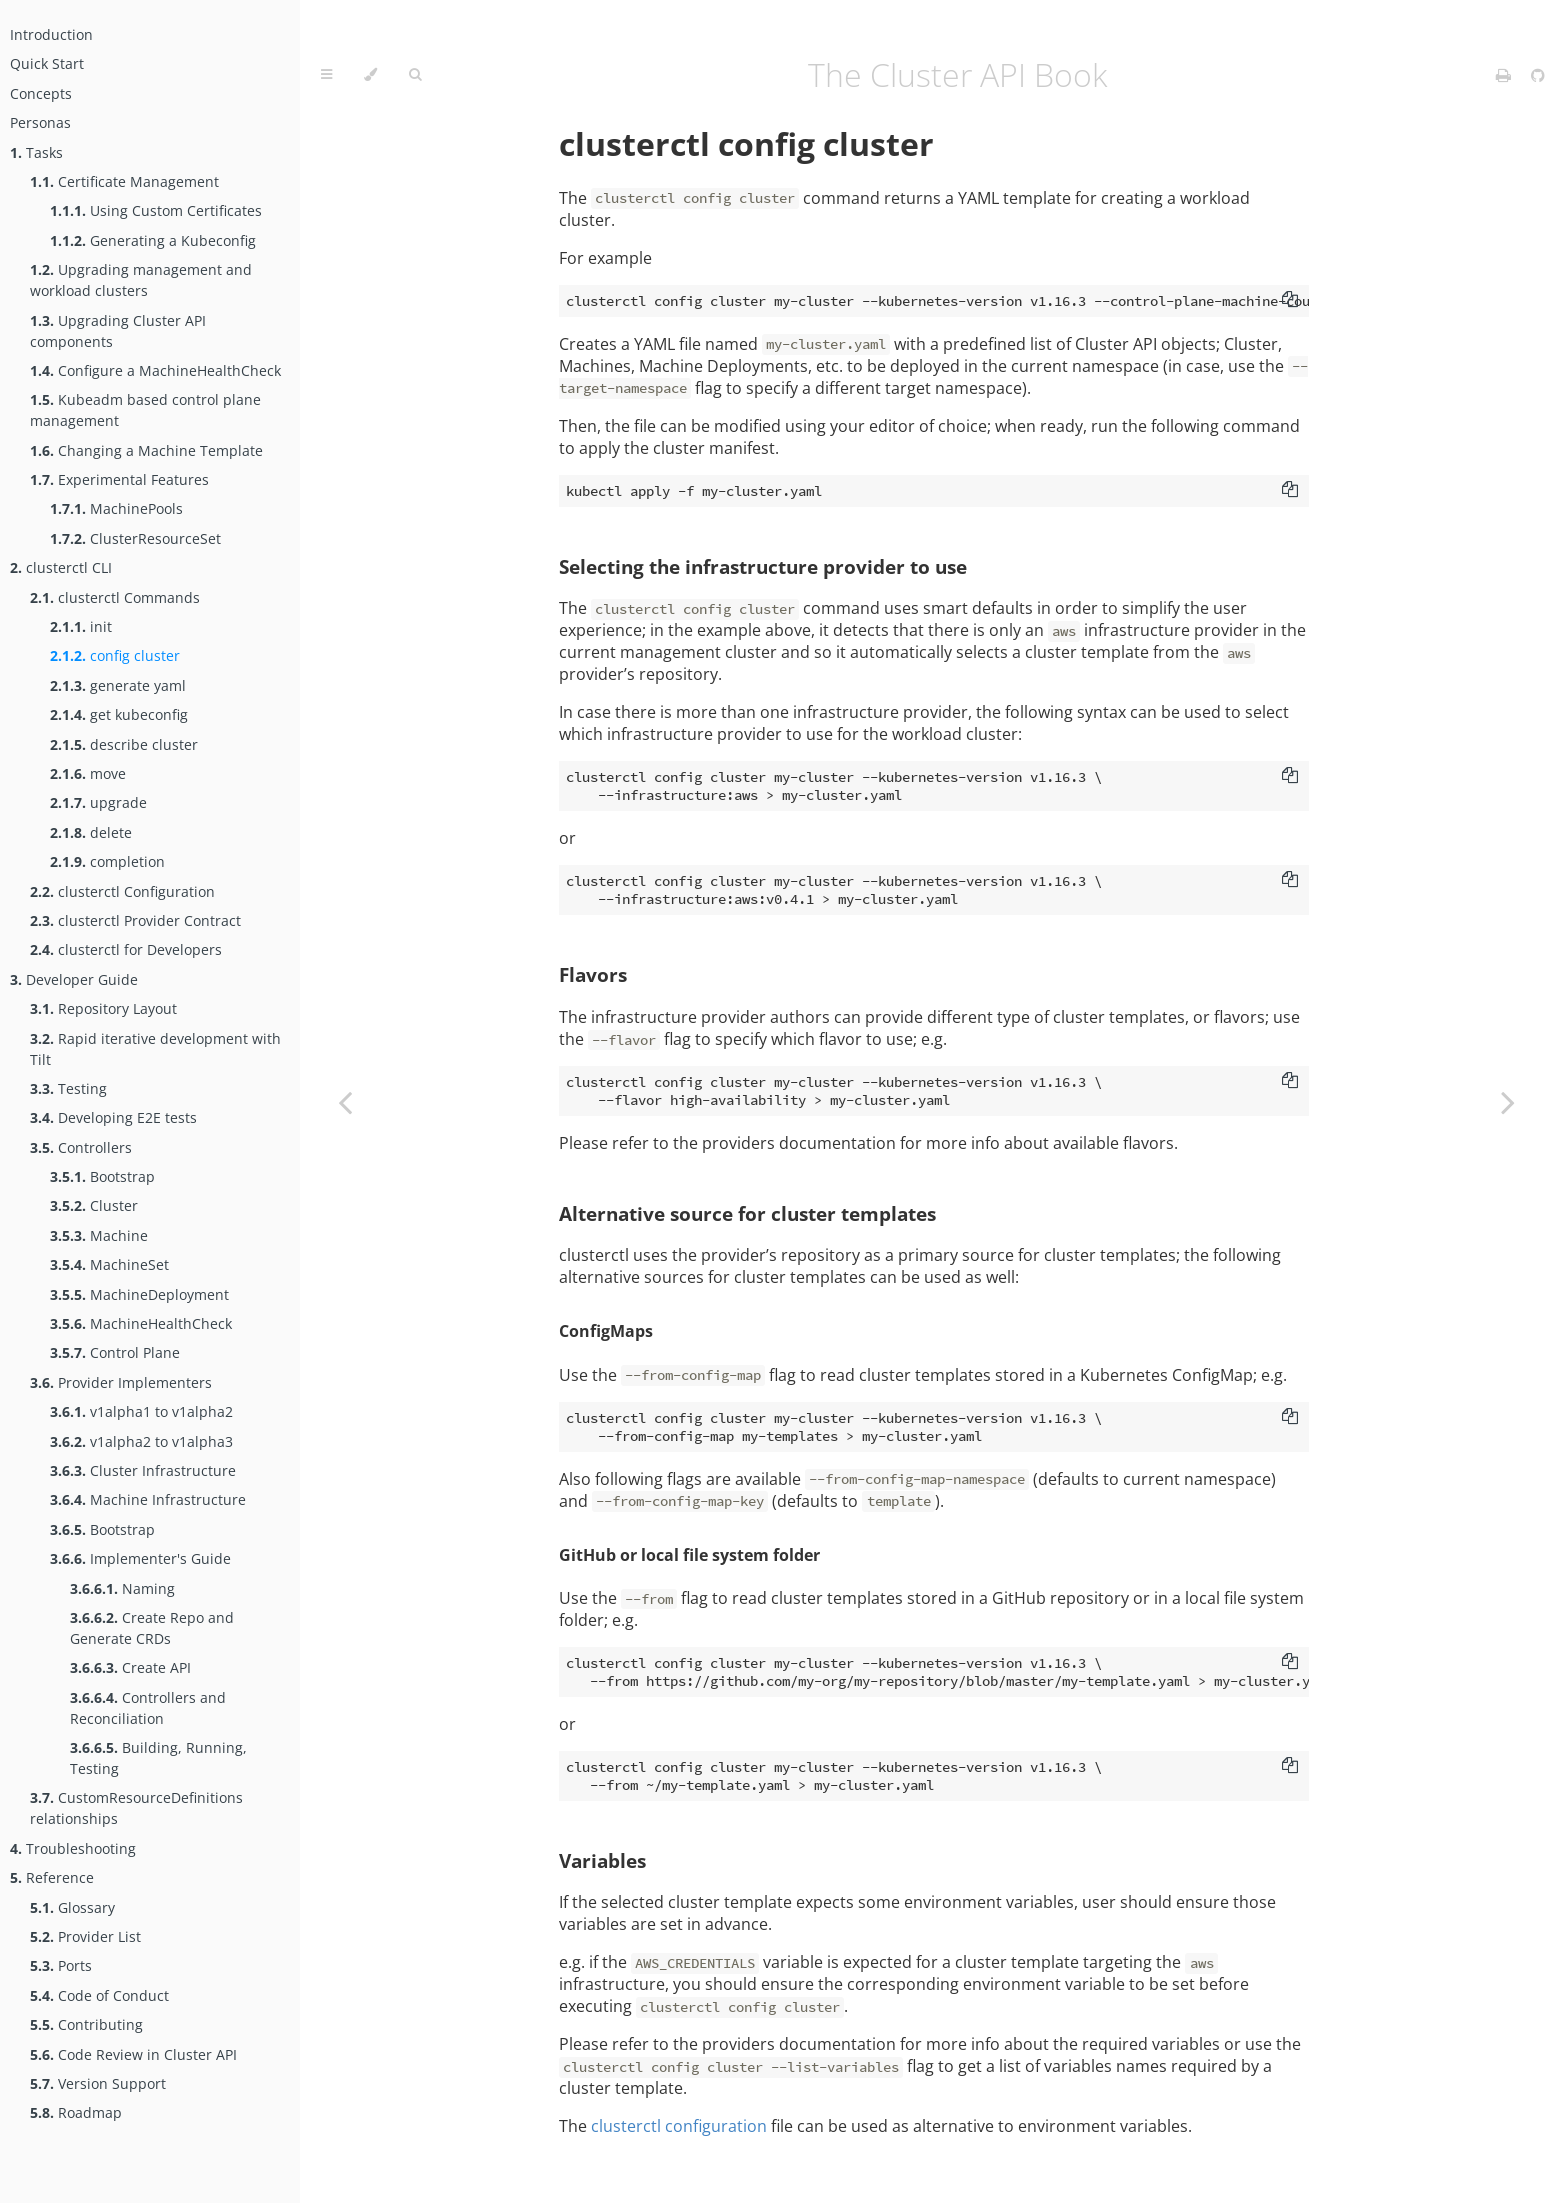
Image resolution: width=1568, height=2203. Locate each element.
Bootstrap (102, 1176)
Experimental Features (119, 479)
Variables (602, 1860)
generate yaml (118, 685)
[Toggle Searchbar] (415, 75)
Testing (68, 1088)
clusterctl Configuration (122, 891)
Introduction (51, 34)
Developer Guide (74, 979)
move (88, 773)
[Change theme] (370, 75)
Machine (99, 1235)
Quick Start (47, 63)
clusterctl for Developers (126, 949)
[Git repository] (1538, 75)
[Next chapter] (1508, 1101)
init (81, 626)
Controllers (81, 1147)
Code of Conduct (99, 1995)
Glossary (72, 1907)
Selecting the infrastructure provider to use (763, 566)
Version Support (98, 2083)
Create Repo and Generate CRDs (152, 1628)
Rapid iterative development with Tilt (155, 1049)
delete (91, 832)
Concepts (41, 93)
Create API (130, 1667)
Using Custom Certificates (156, 210)
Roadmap (76, 2112)
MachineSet (109, 1264)
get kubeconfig (119, 714)
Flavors (593, 974)
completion (107, 861)
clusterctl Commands (115, 597)
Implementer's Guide (140, 1558)
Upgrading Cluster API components (118, 331)
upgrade (98, 802)
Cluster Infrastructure (143, 1470)
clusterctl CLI (61, 567)
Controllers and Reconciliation (148, 1708)
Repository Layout (103, 1008)
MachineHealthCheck (141, 1323)
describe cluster (124, 744)
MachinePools (116, 508)
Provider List (85, 1936)
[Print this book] (1505, 75)
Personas (40, 122)
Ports (61, 1965)
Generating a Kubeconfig (153, 240)
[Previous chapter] (345, 1101)
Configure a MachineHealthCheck (155, 370)
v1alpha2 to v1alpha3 (141, 1441)
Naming (122, 1588)
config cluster (115, 655)
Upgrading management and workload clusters (141, 280)
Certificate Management (124, 181)
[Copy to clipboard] (1290, 301)
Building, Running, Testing (158, 1758)
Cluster (94, 1205)
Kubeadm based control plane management (145, 410)
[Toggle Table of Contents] (326, 75)
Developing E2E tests (113, 1117)
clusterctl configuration (679, 2126)
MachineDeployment (139, 1294)
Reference (52, 1877)
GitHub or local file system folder (689, 1555)
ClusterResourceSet (135, 538)
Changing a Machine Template (146, 450)
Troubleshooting (73, 1848)
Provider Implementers (121, 1382)
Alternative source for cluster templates (747, 1213)
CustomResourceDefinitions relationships (136, 1808)
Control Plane (115, 1352)
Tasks (36, 152)
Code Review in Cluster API (133, 2054)
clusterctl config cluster (746, 143)
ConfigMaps (606, 1331)
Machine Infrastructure (148, 1499)
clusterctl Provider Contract (135, 920)
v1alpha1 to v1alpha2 (141, 1411)
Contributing (86, 2024)
